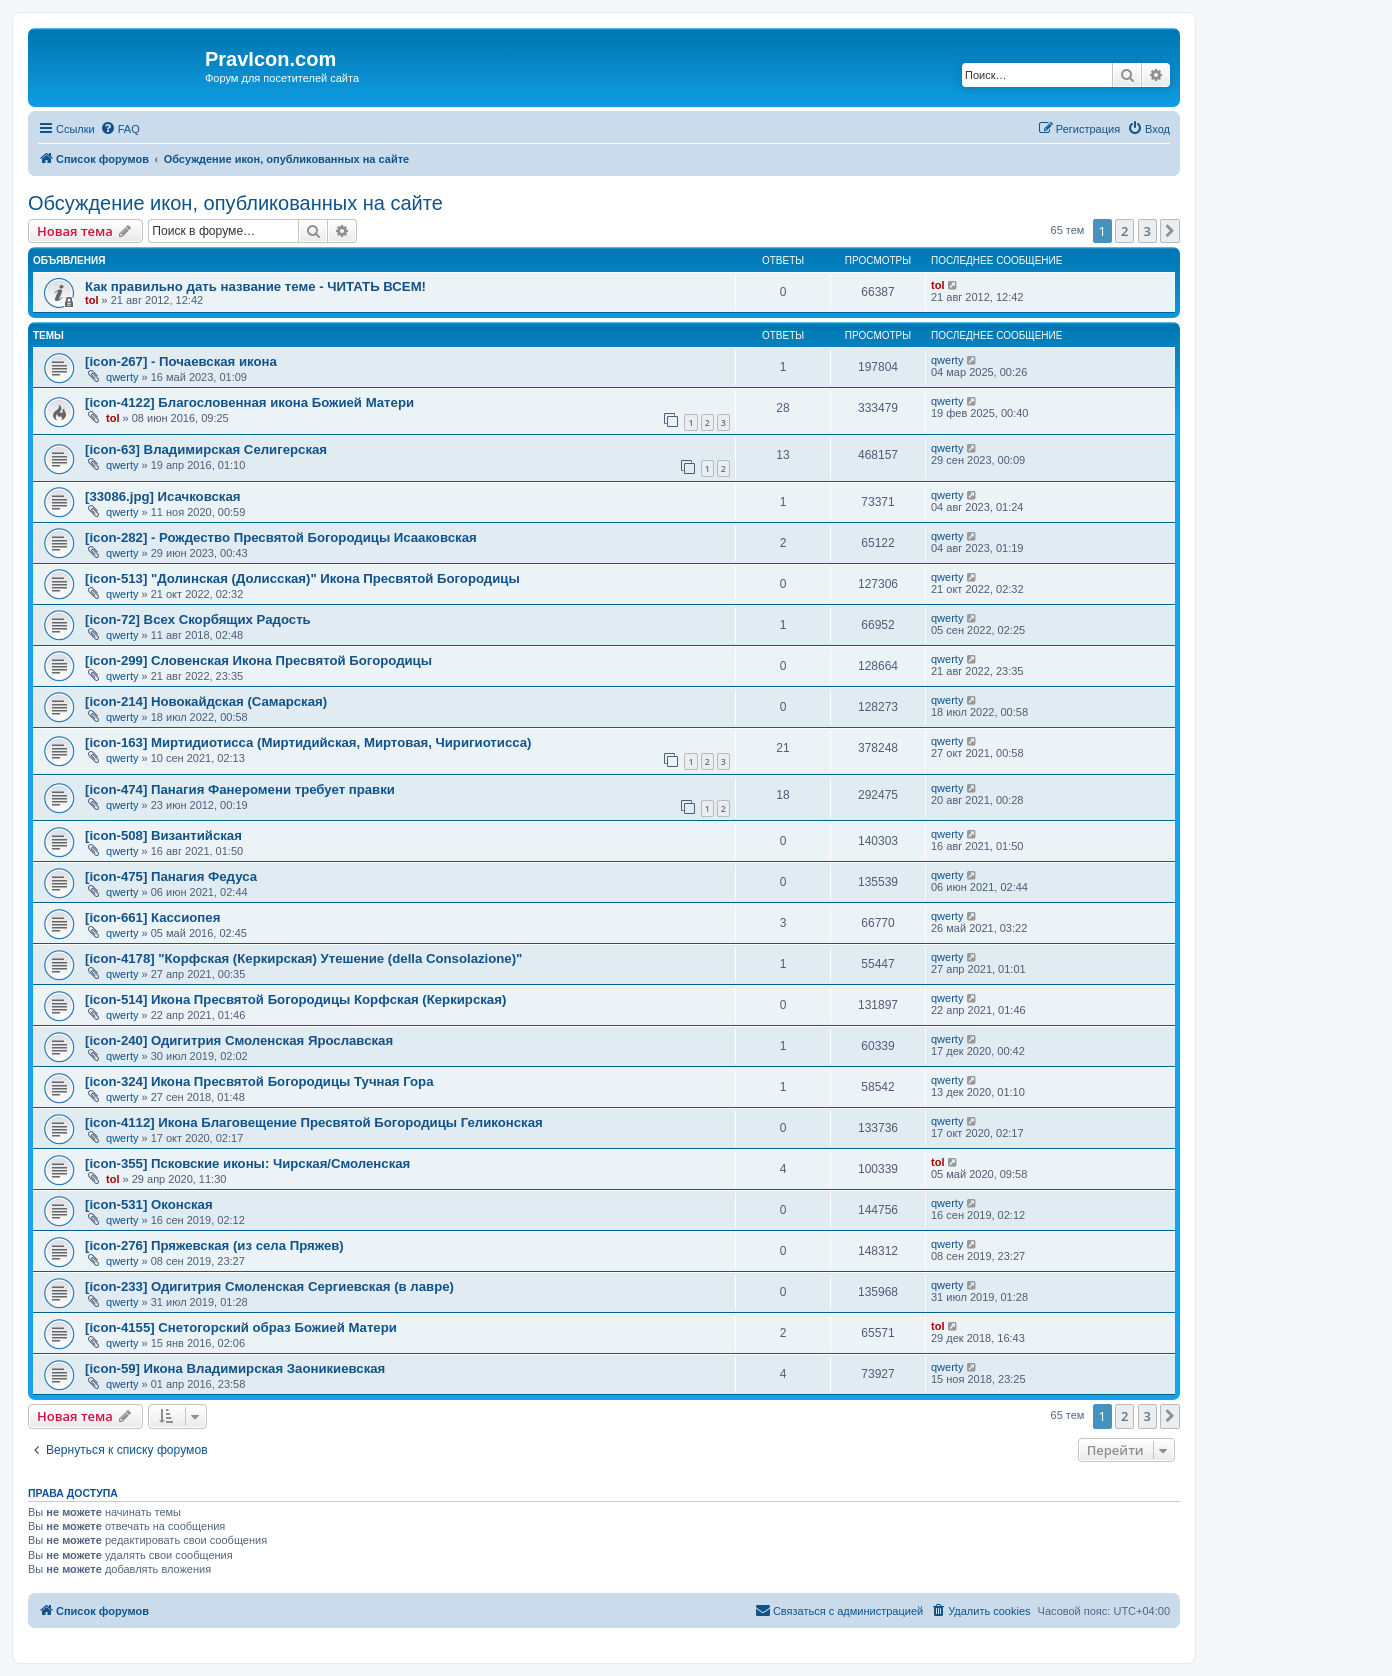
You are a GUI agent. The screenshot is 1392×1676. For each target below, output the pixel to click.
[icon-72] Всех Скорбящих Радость (198, 619)
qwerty (122, 377)
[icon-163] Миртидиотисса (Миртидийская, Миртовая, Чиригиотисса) (308, 742)
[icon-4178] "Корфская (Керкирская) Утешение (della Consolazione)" (303, 958)
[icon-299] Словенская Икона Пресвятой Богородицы (258, 660)
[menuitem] (120, 129)
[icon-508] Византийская (163, 835)
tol (91, 300)
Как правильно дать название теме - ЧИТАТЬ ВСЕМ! (255, 286)
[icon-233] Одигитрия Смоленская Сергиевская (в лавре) (269, 1286)
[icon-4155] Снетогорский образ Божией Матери (241, 1327)
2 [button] (1124, 231)
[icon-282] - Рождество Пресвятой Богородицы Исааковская (281, 537)
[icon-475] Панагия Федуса (171, 876)
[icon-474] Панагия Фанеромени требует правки (240, 789)
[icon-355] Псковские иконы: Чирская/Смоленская (247, 1163)
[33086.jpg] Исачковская (162, 496)
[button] (1170, 231)
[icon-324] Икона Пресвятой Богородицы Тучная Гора (259, 1081)
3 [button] (1147, 231)
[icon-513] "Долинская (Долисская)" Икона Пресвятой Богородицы (302, 578)
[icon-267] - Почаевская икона (181, 361)
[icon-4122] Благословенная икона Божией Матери (249, 402)
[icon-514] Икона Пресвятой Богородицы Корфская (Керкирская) (295, 999)
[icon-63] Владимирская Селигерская (206, 449)
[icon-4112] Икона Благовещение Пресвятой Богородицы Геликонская (314, 1122)
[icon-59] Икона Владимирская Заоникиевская (235, 1368)
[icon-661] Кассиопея (152, 917)
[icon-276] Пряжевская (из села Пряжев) (214, 1245)
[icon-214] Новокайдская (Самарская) (206, 701)
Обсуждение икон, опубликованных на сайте (235, 203)
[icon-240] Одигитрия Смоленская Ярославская (239, 1040)
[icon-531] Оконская (149, 1204)
